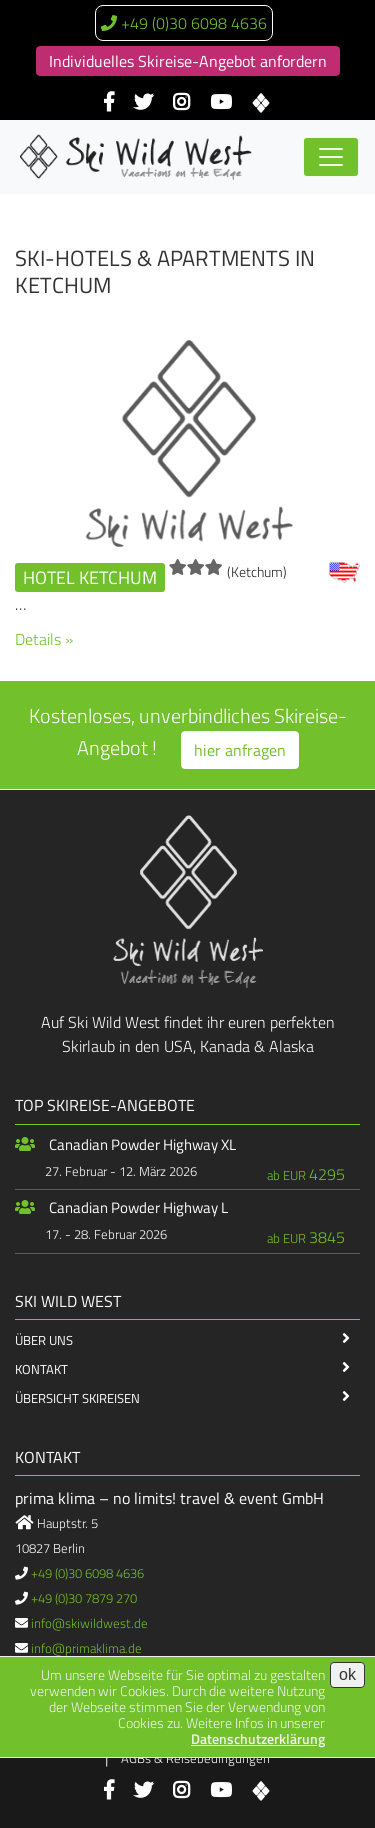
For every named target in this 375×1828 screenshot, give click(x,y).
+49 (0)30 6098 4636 (194, 23)
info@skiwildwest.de (89, 1623)
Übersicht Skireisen (77, 1398)
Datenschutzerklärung (258, 1738)
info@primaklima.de (86, 1648)
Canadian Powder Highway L (138, 1207)
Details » (44, 639)
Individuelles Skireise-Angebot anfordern (188, 61)
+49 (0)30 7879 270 (84, 1598)
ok (347, 1674)
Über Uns (44, 1340)
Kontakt (41, 1369)
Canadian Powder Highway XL (142, 1144)
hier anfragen (240, 750)
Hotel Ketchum (90, 577)
